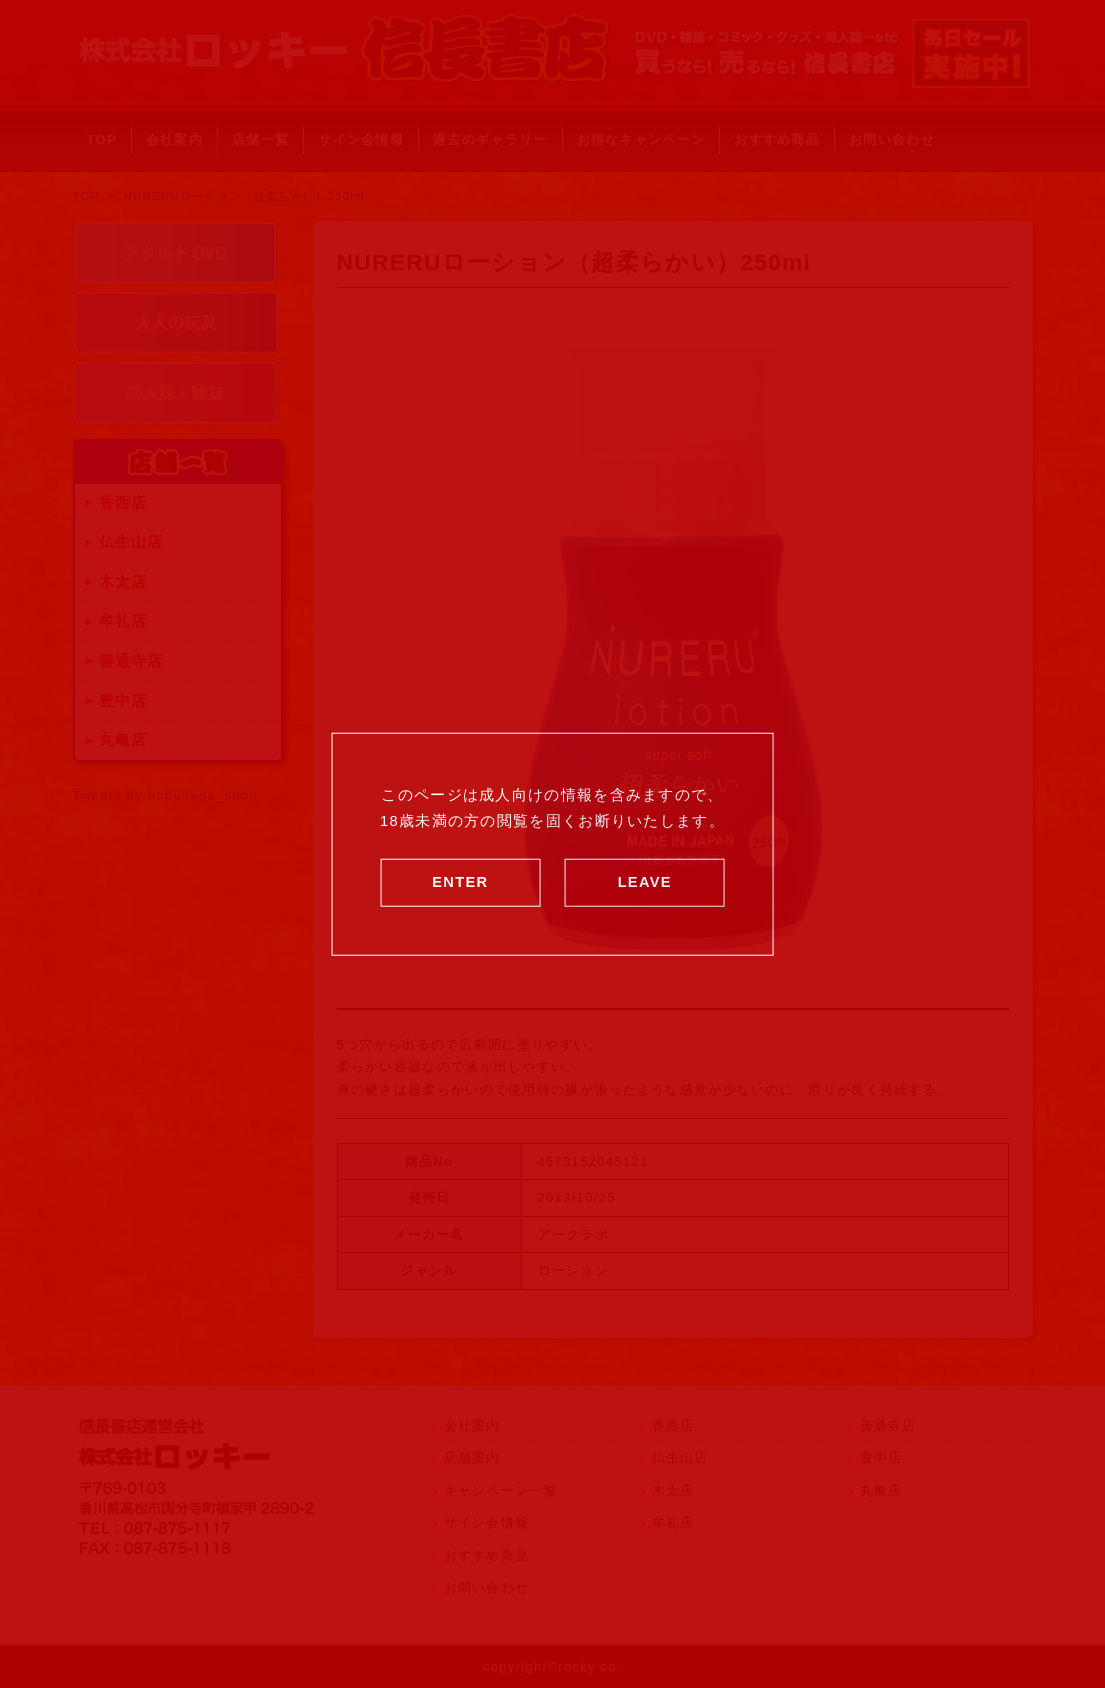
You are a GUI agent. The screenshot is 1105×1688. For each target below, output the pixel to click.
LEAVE (645, 881)
